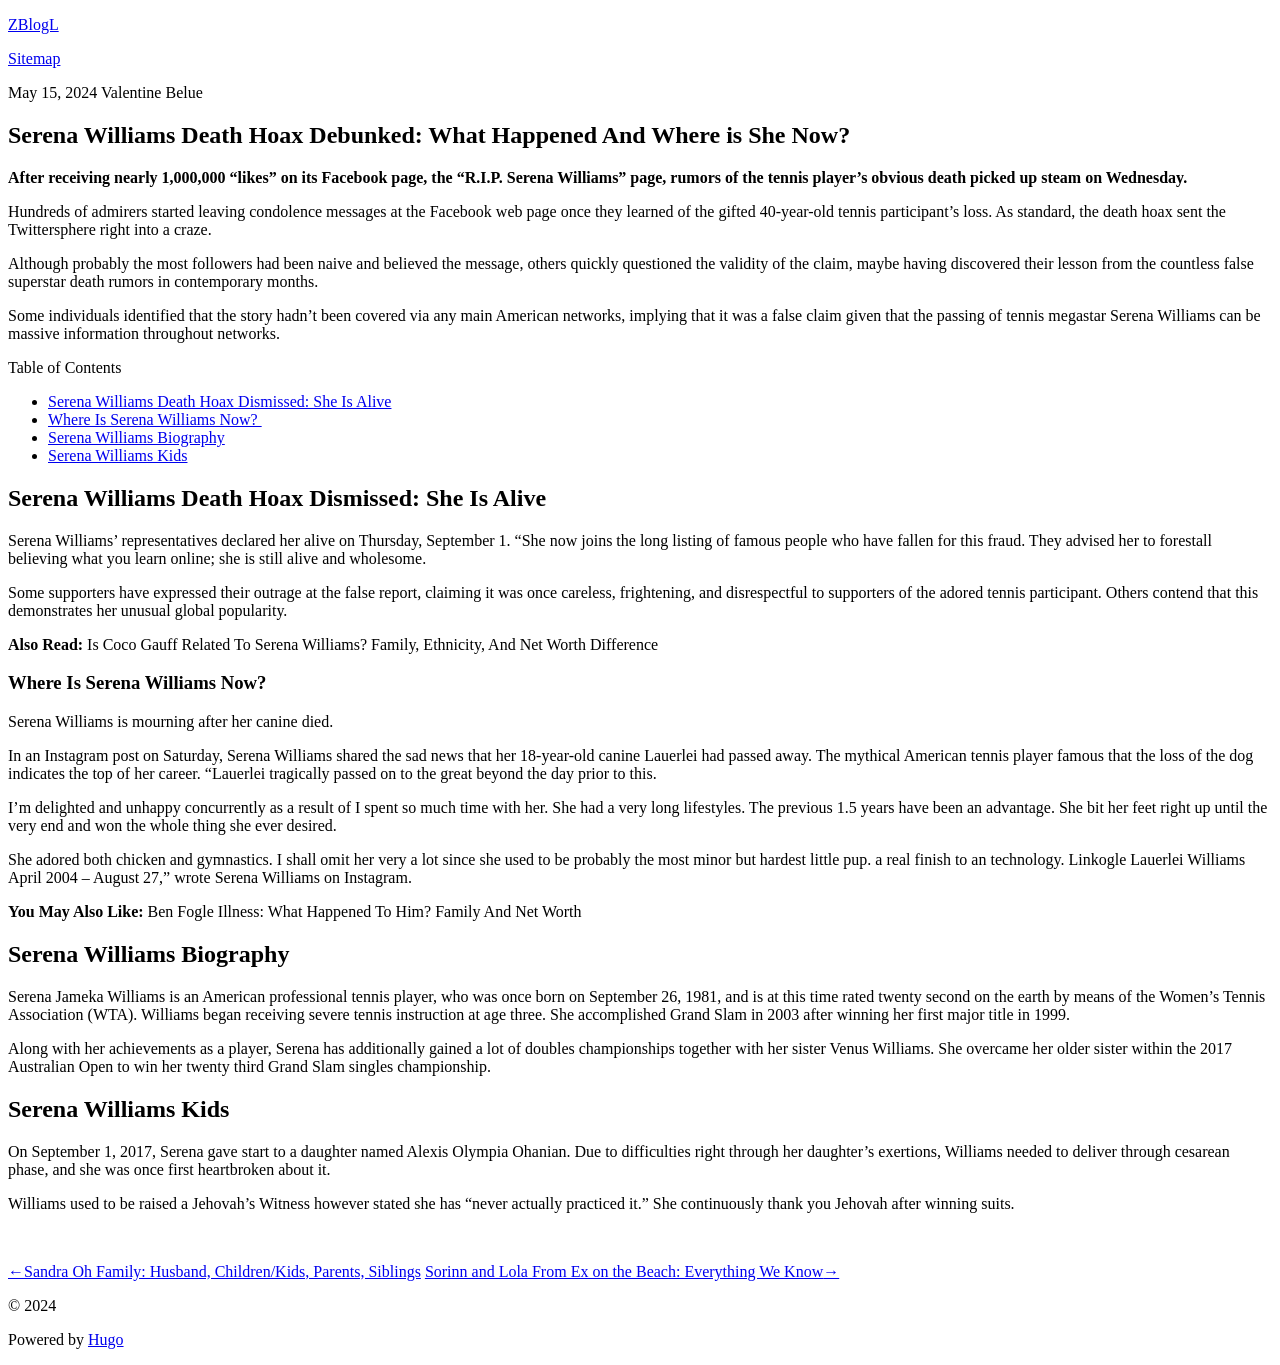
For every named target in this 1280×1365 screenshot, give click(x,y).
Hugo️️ (106, 1339)
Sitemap (34, 58)
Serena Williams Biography (136, 437)
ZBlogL (33, 24)
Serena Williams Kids (117, 455)
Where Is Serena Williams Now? (155, 419)
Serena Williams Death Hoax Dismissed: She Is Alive (219, 401)
